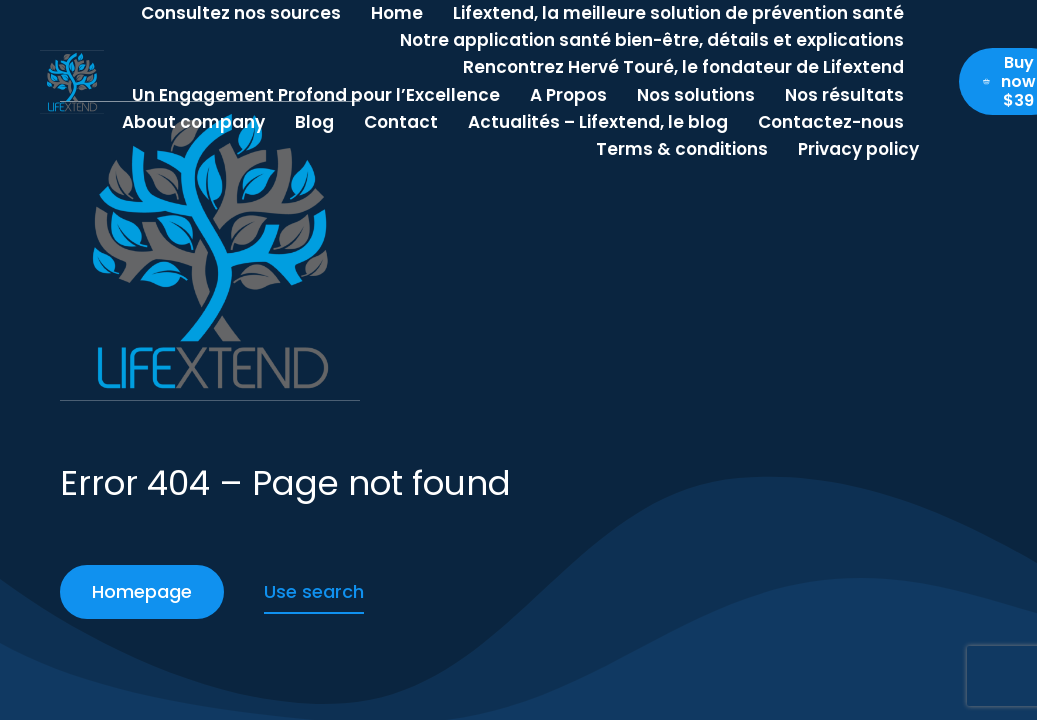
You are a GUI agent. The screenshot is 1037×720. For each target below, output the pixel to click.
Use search (314, 591)
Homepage (142, 591)
